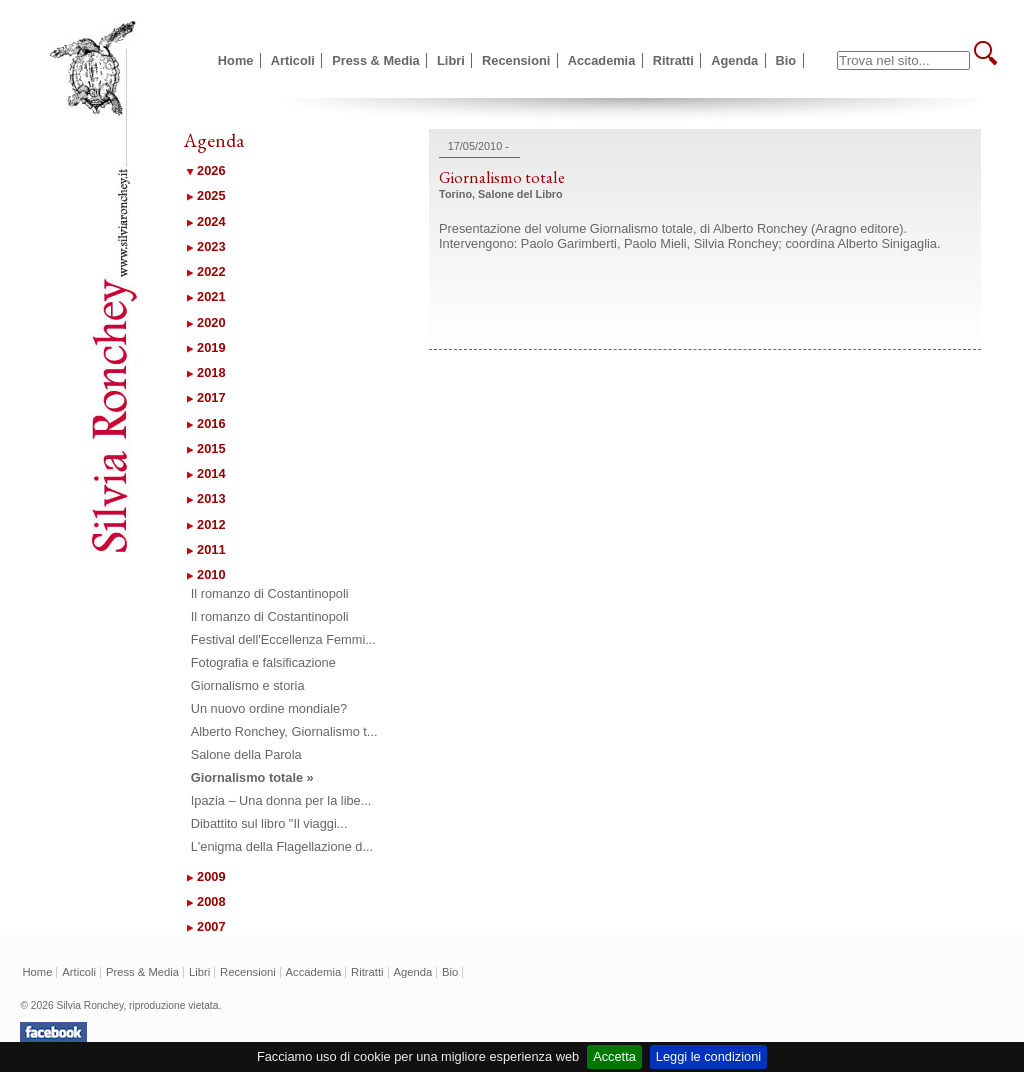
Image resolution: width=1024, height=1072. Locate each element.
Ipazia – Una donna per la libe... (281, 800)
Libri (451, 60)
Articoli (293, 60)
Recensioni (516, 60)
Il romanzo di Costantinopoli (270, 593)
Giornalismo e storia (248, 685)
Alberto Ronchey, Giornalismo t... (284, 731)
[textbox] (903, 60)
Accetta (614, 1056)
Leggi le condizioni (708, 1056)
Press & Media (376, 60)
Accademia (602, 60)
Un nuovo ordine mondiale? (269, 708)
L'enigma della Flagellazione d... (282, 846)
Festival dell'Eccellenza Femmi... (283, 639)
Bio (786, 60)
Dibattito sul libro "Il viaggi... (269, 823)
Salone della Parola (246, 754)
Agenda (734, 60)
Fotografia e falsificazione (263, 662)
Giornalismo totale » (252, 777)
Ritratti (673, 60)
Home (236, 60)
